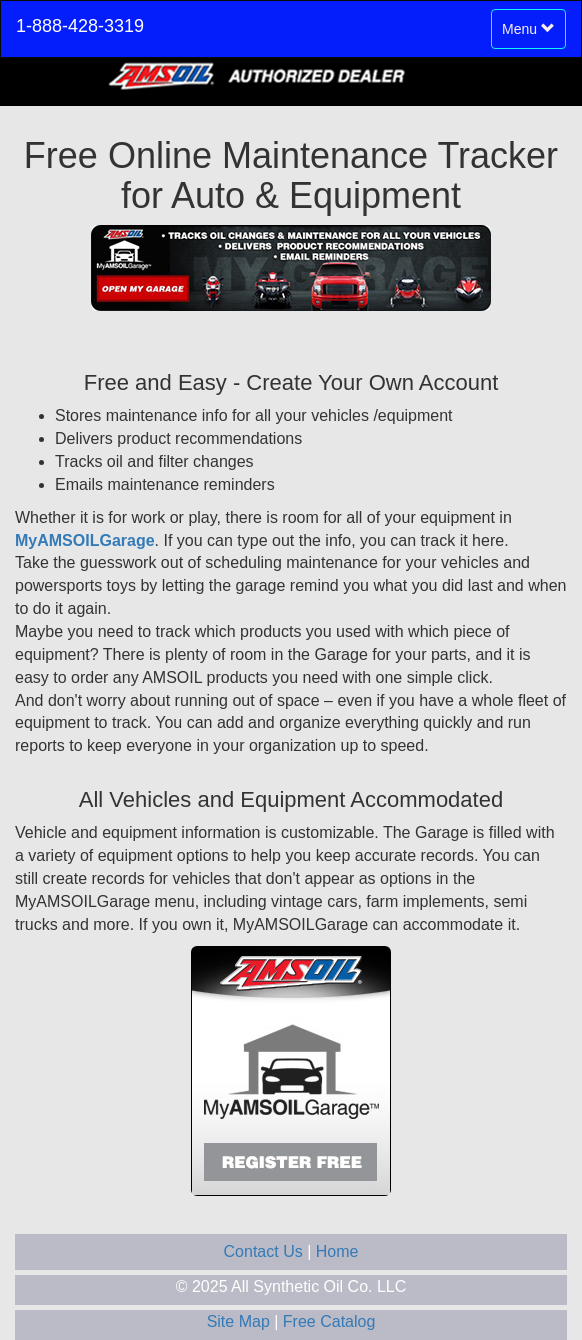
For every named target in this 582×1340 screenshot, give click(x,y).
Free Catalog (329, 1321)
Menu (533, 33)
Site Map (241, 1321)
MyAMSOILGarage (85, 540)
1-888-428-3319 (80, 26)
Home (337, 1251)
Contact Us (266, 1251)
